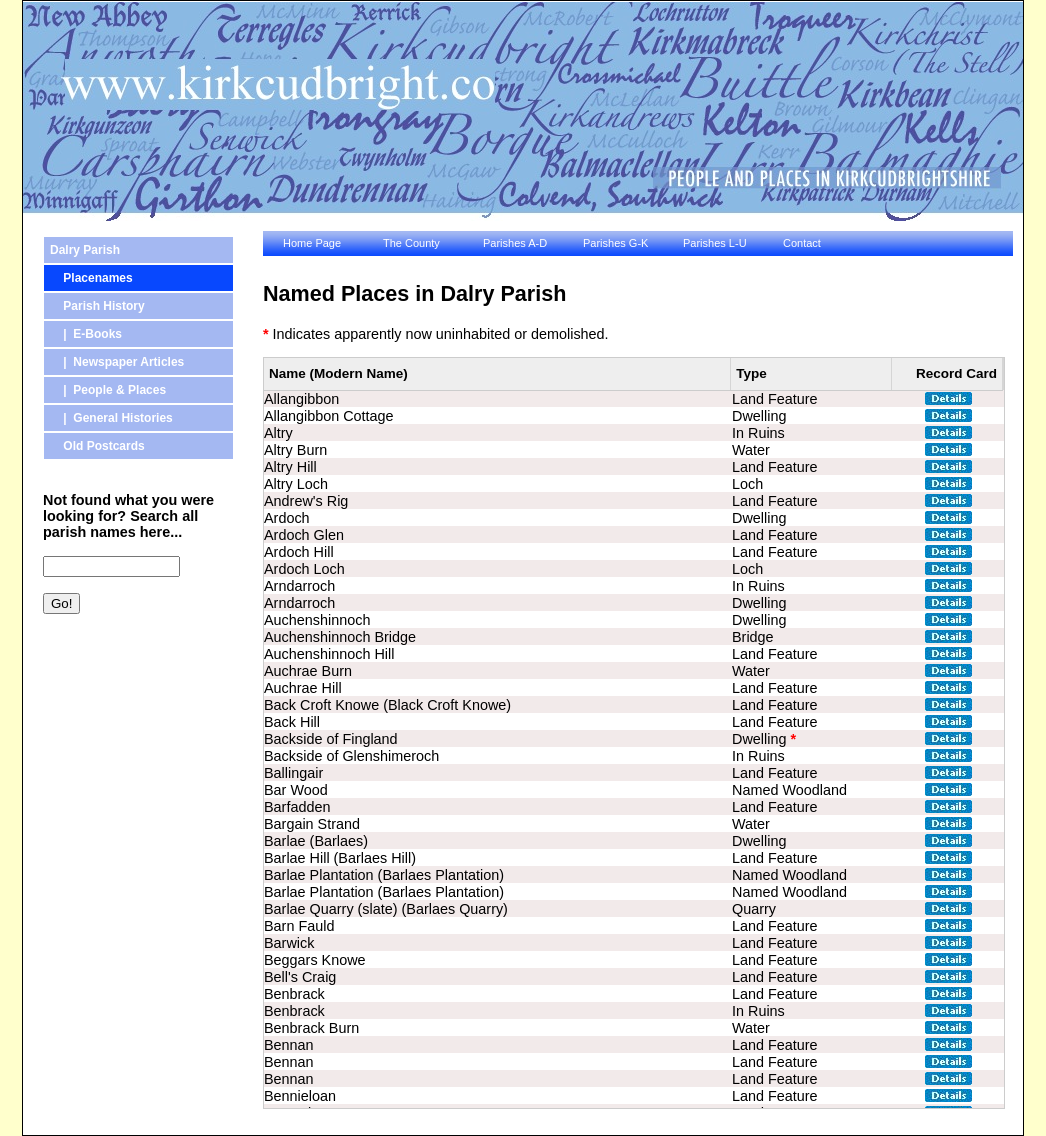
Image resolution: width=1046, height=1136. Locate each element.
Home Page (312, 243)
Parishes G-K (615, 243)
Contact (802, 243)
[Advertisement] (133, 735)
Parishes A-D (515, 243)
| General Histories (111, 418)
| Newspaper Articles (117, 362)
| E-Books (86, 334)
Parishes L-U (715, 243)
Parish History (97, 306)
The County (411, 243)
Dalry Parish (85, 250)
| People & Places (108, 390)
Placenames (91, 278)
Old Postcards (97, 446)
